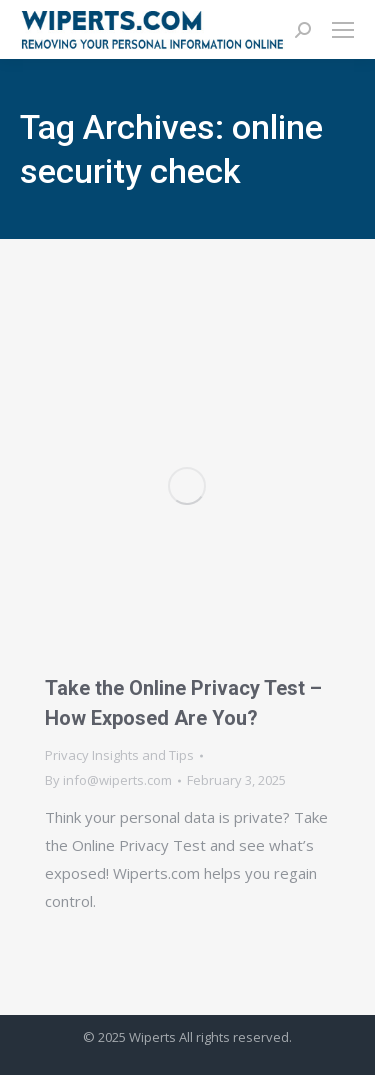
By (108, 780)
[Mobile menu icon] (343, 30)
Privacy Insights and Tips (119, 755)
